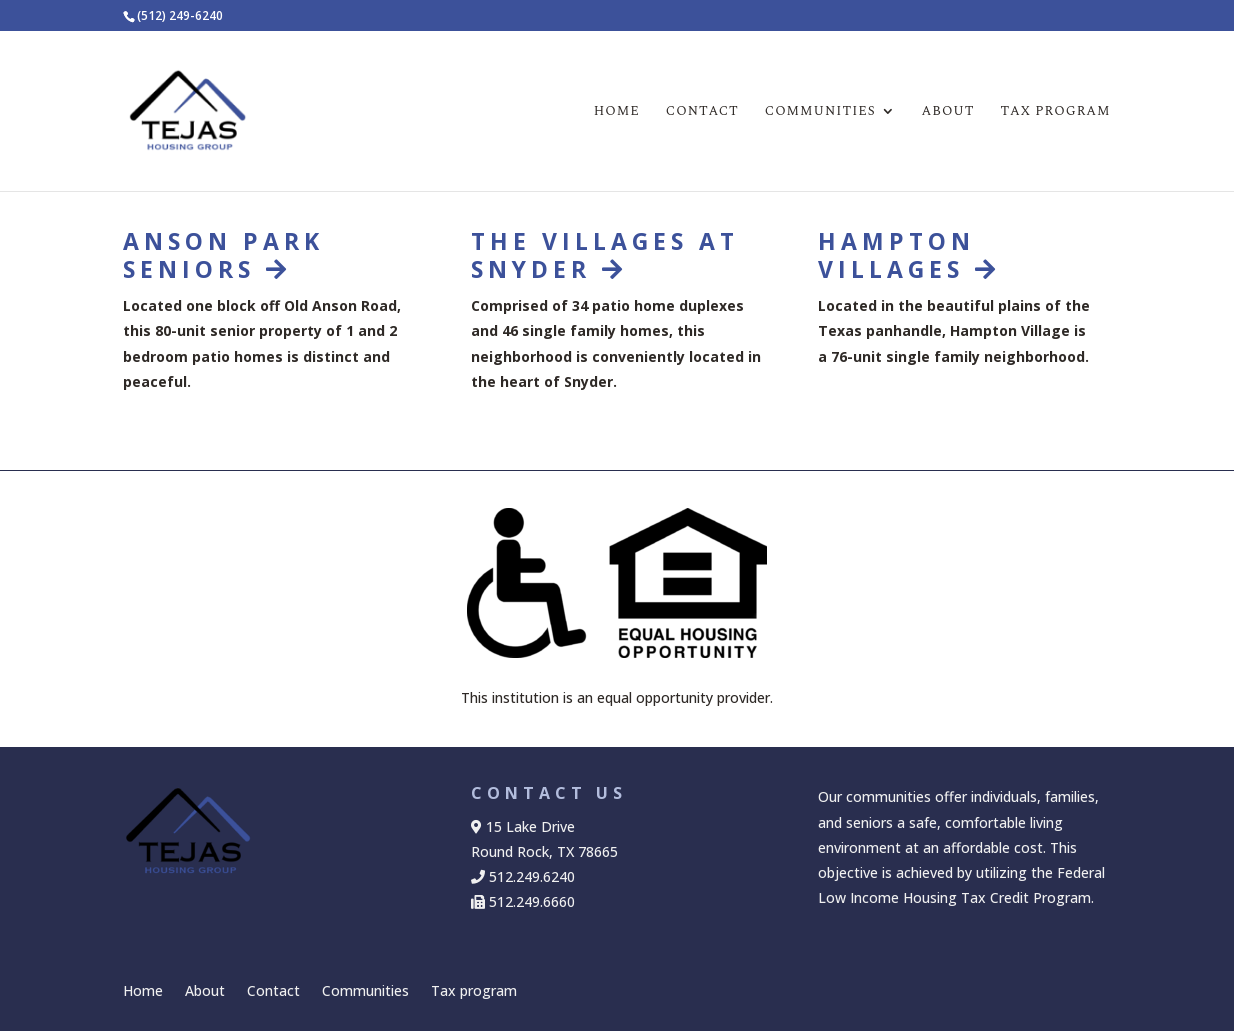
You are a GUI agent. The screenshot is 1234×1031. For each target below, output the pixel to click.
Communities (820, 112)
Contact (702, 112)
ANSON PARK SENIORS (223, 255)
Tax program (1056, 112)
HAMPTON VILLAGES (909, 255)
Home (617, 112)
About (948, 112)
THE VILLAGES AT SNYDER (605, 255)
